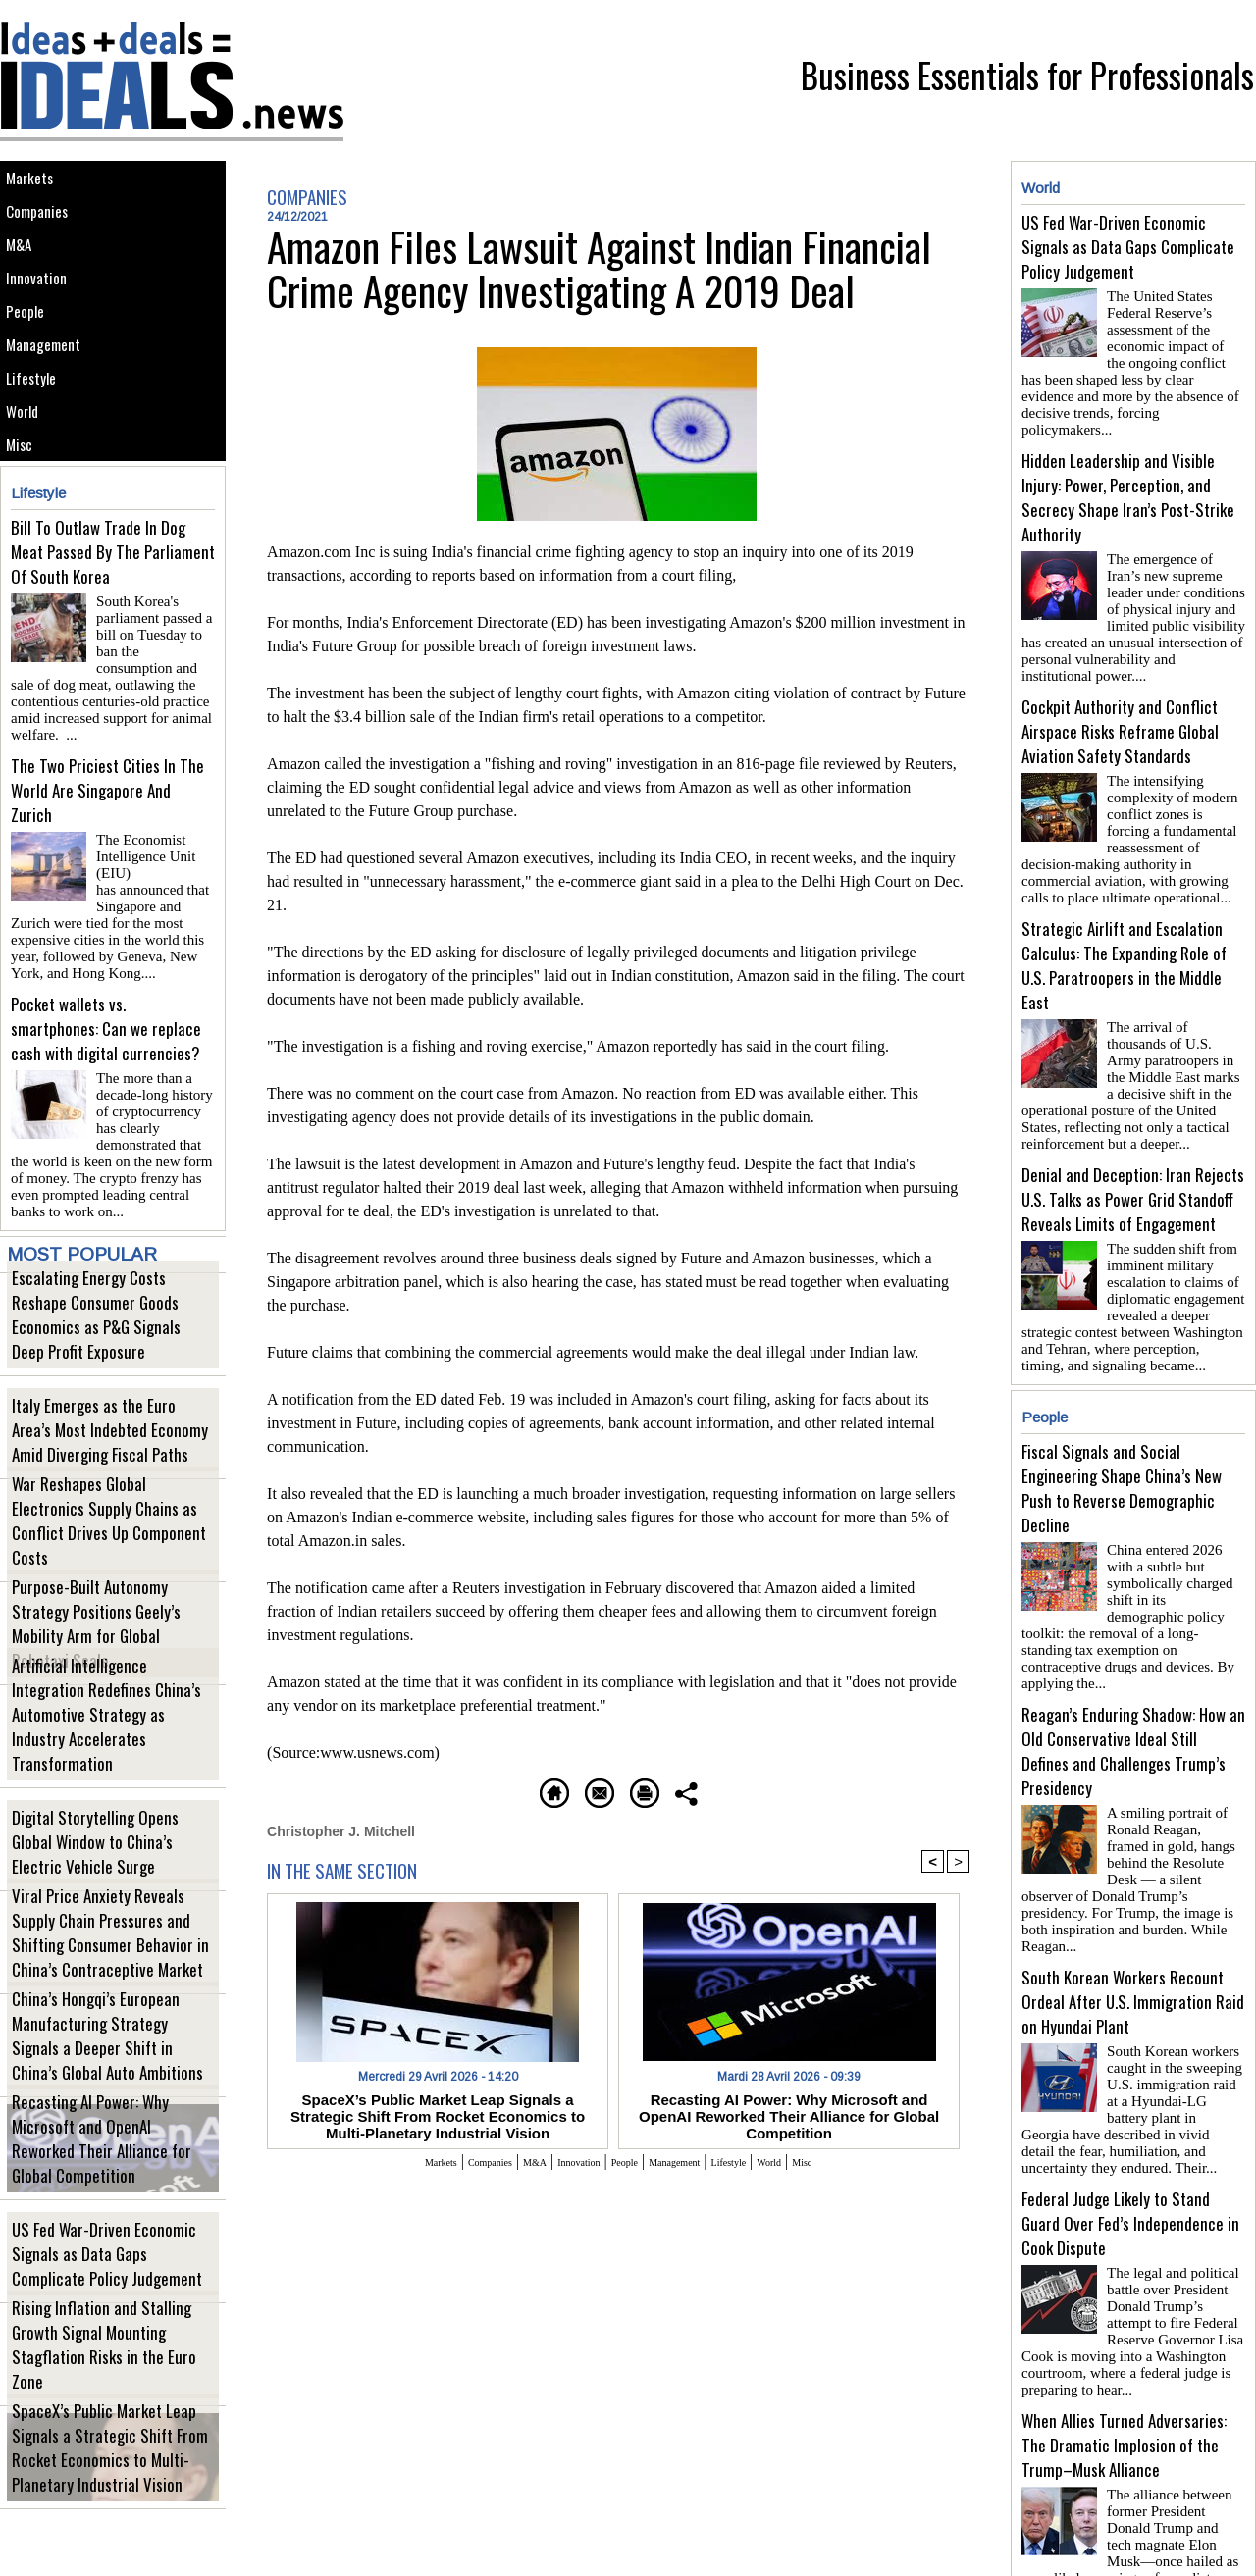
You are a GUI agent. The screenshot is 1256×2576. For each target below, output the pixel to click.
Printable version (712, 1789)
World (28, 492)
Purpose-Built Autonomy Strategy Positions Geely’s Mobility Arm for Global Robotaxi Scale (98, 1681)
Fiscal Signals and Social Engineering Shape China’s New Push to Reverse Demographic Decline (1121, 1432)
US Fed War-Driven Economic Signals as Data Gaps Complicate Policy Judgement (113, 2299)
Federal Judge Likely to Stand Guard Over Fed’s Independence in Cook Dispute (1130, 2110)
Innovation (44, 315)
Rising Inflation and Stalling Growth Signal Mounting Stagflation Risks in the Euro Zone (104, 2402)
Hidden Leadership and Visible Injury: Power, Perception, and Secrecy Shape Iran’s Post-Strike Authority (1127, 473)
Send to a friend (560, 1789)
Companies (45, 227)
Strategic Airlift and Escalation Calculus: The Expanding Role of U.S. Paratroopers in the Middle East (1124, 925)
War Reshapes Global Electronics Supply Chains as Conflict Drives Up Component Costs (103, 1578)
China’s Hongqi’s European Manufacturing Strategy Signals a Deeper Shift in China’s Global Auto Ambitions (102, 2082)
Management (51, 403)
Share (829, 1789)
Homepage (426, 1789)
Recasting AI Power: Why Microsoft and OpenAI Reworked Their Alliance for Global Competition (112, 2196)
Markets (36, 183)
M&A (24, 271)
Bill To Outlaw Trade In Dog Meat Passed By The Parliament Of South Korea (113, 649)
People (31, 359)
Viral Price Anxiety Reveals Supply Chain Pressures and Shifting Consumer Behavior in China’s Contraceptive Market (113, 1979)
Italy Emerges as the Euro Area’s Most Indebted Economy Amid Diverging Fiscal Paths (108, 1475)
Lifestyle (38, 448)
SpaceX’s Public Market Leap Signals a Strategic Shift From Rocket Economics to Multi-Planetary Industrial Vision (112, 2494)
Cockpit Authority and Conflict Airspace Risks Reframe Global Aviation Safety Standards (1120, 699)
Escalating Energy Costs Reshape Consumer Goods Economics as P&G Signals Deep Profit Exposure (104, 1372)
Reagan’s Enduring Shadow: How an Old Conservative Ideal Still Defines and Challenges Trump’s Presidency (1133, 1671)
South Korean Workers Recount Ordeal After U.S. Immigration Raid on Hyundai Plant (1132, 1896)
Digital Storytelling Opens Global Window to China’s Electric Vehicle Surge (98, 1887)
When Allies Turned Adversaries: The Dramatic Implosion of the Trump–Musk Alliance (1124, 2324)
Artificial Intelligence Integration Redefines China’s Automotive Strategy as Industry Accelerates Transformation (111, 1773)
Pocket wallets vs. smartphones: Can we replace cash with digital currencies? (106, 1076)
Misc (24, 536)
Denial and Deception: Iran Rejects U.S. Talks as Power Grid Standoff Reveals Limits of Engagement (1132, 1151)
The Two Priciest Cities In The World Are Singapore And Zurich (107, 863)
